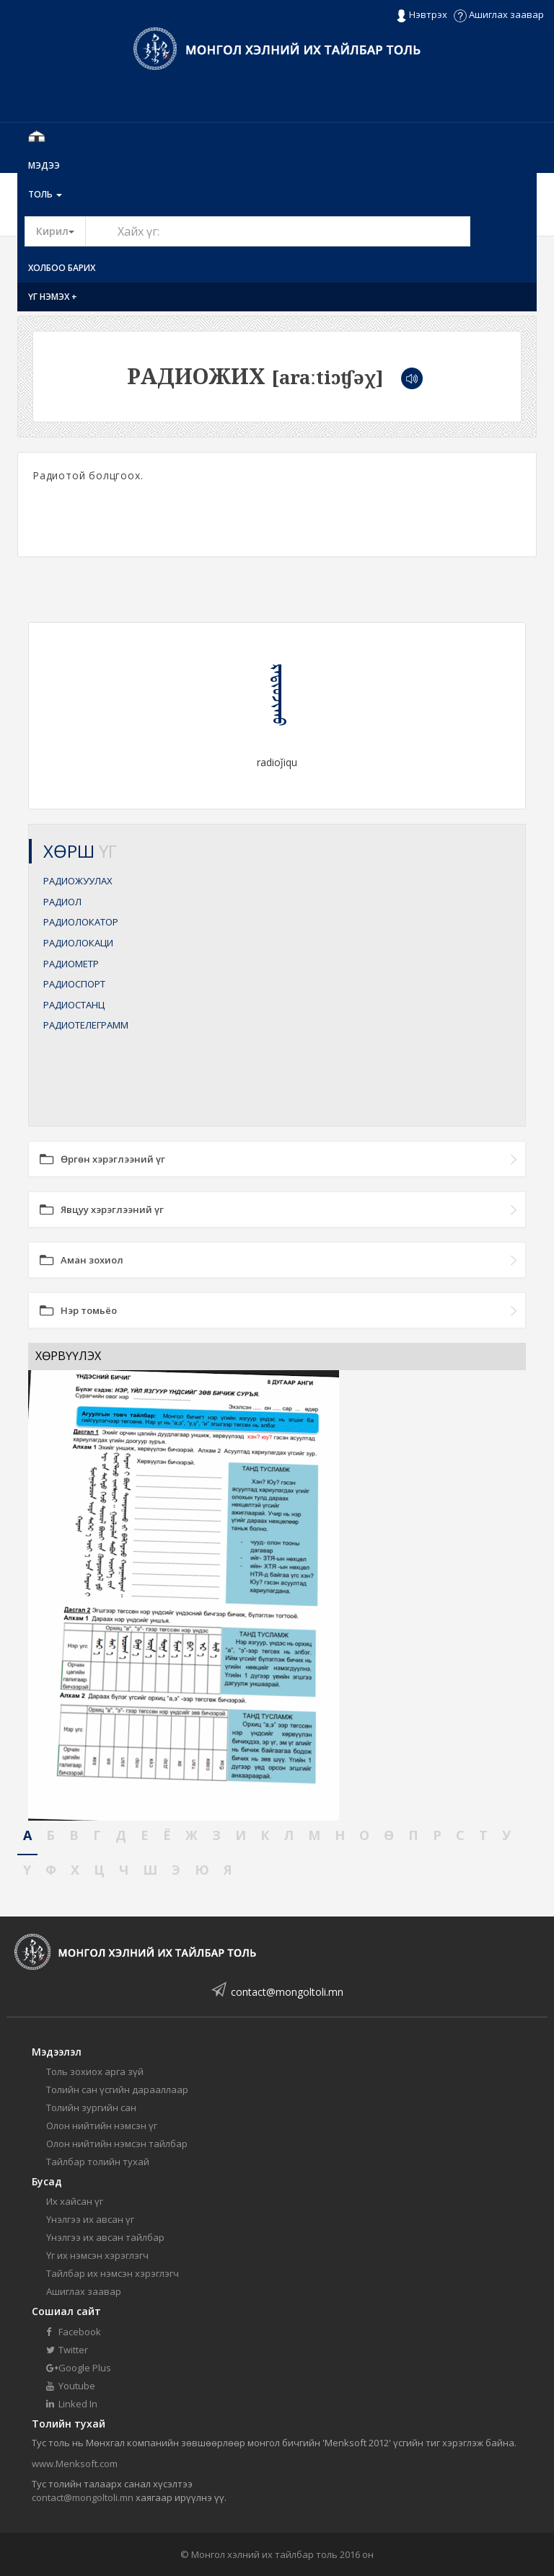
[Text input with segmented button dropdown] (277, 231)
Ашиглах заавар (499, 14)
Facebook (73, 2331)
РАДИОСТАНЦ (74, 1004)
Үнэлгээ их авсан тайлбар (105, 2237)
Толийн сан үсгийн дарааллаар (117, 2089)
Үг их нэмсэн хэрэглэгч (97, 2255)
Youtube (70, 2385)
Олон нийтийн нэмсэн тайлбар (117, 2143)
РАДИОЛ (62, 901)
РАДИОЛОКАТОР (80, 921)
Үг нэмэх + (52, 296)
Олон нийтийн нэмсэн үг (101, 2125)
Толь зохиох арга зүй (95, 2071)
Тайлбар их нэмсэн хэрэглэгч (112, 2273)
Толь (45, 194)
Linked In (71, 2403)
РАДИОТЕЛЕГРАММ (85, 1024)
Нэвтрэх (421, 15)
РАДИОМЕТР (71, 963)
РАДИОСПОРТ (74, 983)
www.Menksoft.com (75, 2463)
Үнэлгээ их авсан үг (90, 2219)
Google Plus (78, 2367)
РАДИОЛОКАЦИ (78, 942)
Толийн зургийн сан (91, 2107)
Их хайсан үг (74, 2201)
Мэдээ (44, 165)
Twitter (67, 2349)
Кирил (61, 230)
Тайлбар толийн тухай (97, 2161)
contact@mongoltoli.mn (287, 1992)
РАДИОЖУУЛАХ (78, 880)
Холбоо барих (61, 268)
